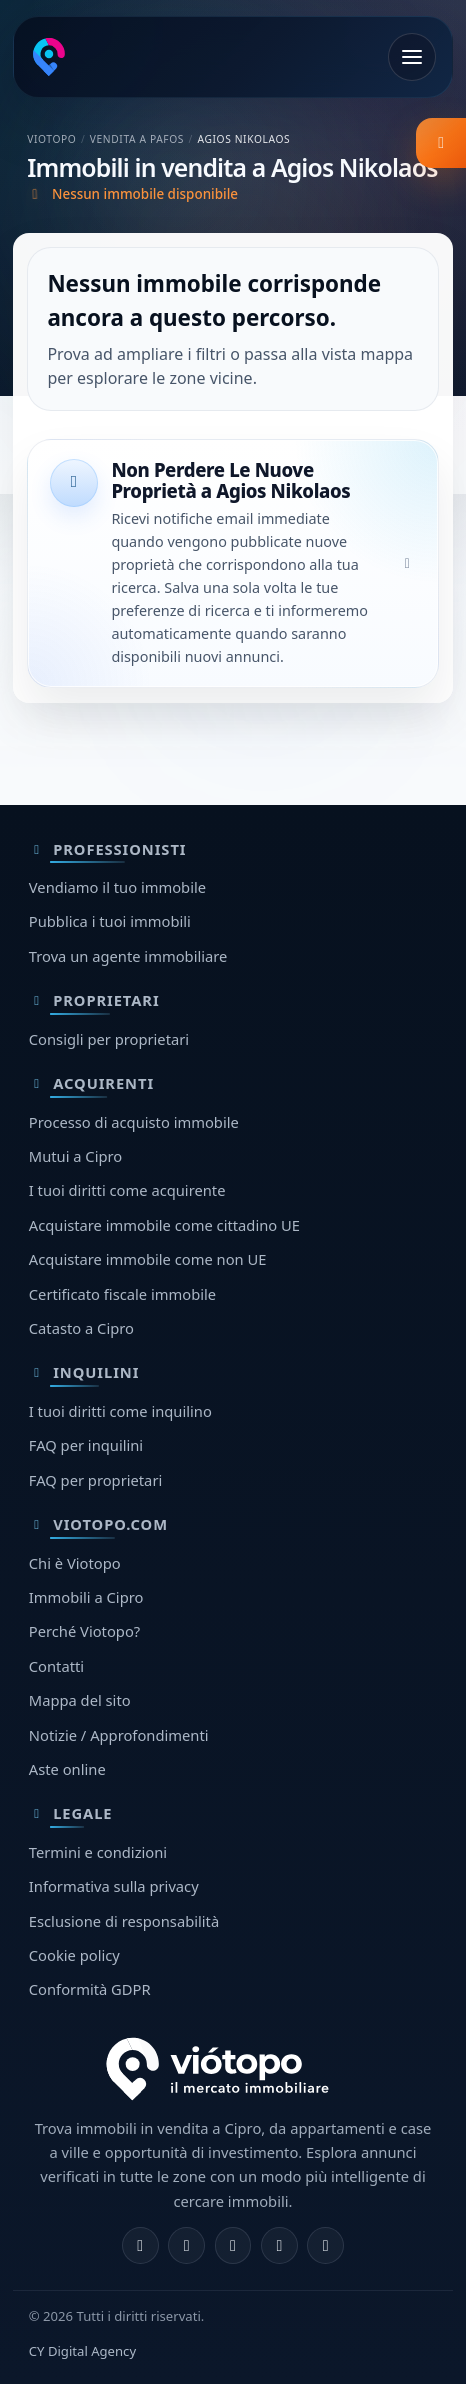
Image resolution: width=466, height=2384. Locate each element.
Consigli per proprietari (109, 1039)
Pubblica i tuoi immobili (110, 921)
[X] (233, 2245)
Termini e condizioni (98, 1852)
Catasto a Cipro (81, 1328)
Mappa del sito (80, 1700)
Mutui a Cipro (75, 1156)
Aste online (67, 1769)
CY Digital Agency (82, 2351)
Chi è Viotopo (75, 1563)
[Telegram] (279, 2245)
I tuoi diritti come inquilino (120, 1411)
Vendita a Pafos (137, 139)
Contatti (56, 1666)
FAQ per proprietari (95, 1480)
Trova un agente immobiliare (128, 956)
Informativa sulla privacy (114, 1886)
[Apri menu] (412, 57)
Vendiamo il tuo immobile (117, 887)
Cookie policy (74, 1955)
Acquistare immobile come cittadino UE (164, 1225)
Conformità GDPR (90, 1989)
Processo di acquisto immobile (134, 1122)
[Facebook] (140, 2245)
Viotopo (51, 139)
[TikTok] (325, 2245)
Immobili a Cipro (86, 1597)
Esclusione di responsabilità (124, 1921)
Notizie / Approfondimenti (119, 1735)
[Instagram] (186, 2245)
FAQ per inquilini (86, 1445)
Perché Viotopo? (84, 1631)
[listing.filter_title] (441, 143)
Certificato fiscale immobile (122, 1294)
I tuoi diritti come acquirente (127, 1190)
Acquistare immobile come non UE (148, 1259)
